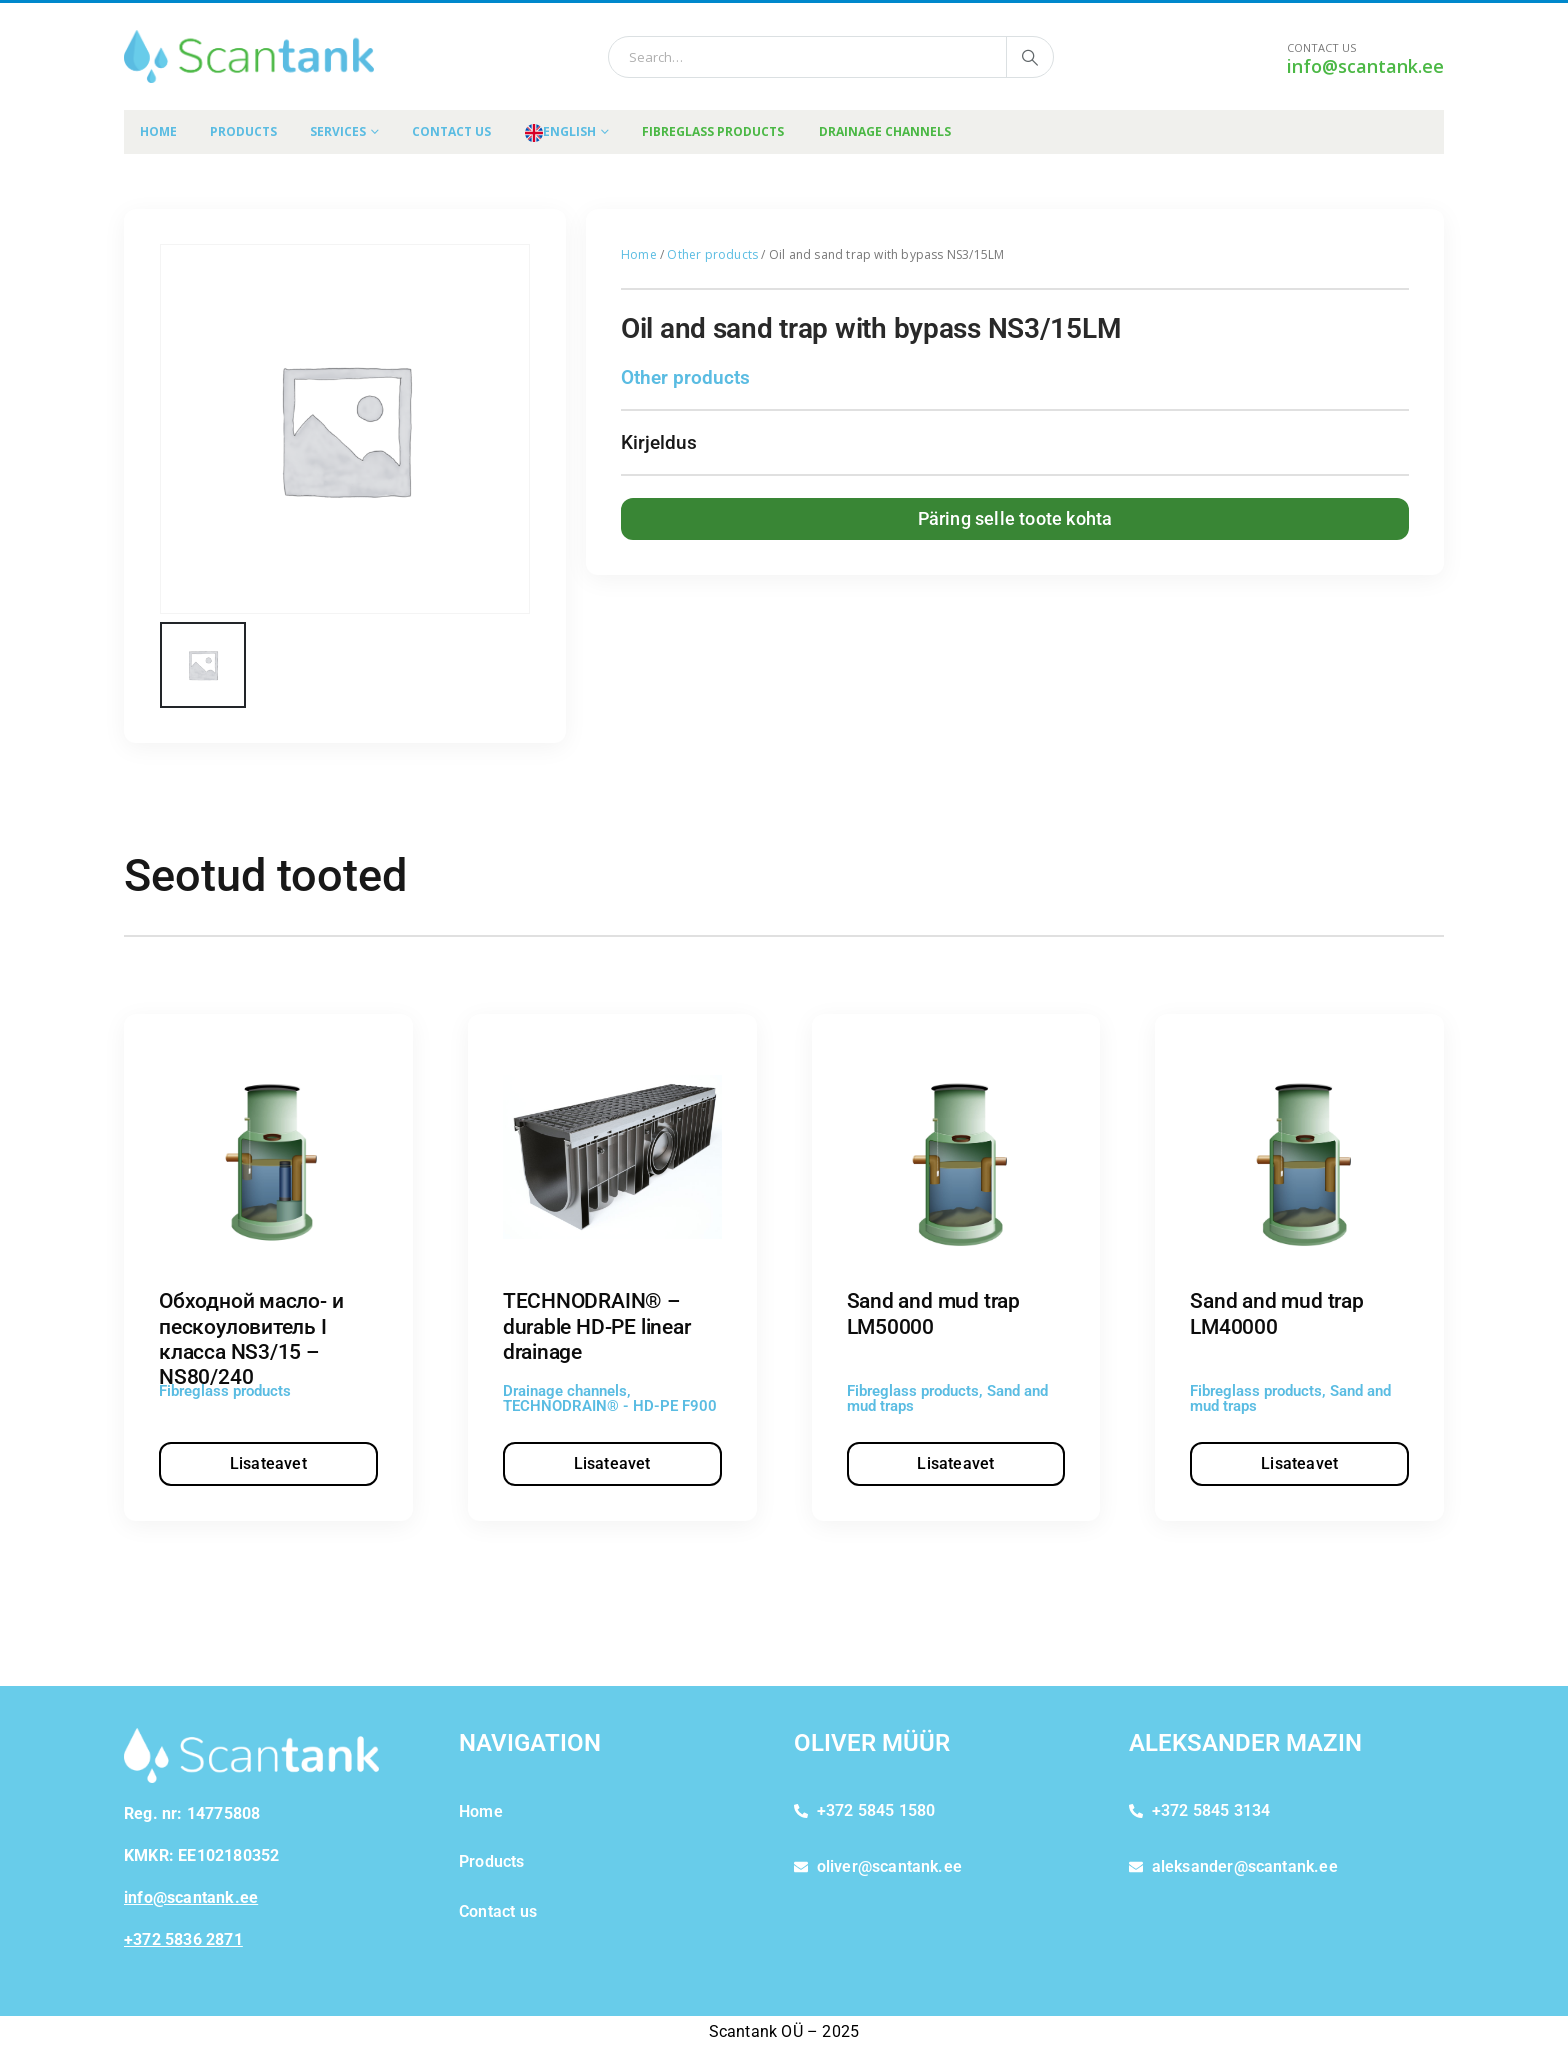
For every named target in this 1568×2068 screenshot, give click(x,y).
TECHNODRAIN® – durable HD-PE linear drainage (597, 1326)
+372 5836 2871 (183, 1939)
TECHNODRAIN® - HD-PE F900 (610, 1406)
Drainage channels (565, 1391)
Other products (712, 254)
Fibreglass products (225, 1391)
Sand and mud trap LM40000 (1276, 1313)
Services (338, 131)
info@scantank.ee (1365, 66)
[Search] (1030, 57)
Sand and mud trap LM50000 (933, 1313)
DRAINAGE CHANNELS (885, 131)
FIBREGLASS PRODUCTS (713, 131)
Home (158, 131)
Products (243, 131)
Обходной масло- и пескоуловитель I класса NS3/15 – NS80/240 (251, 1339)
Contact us (451, 131)
